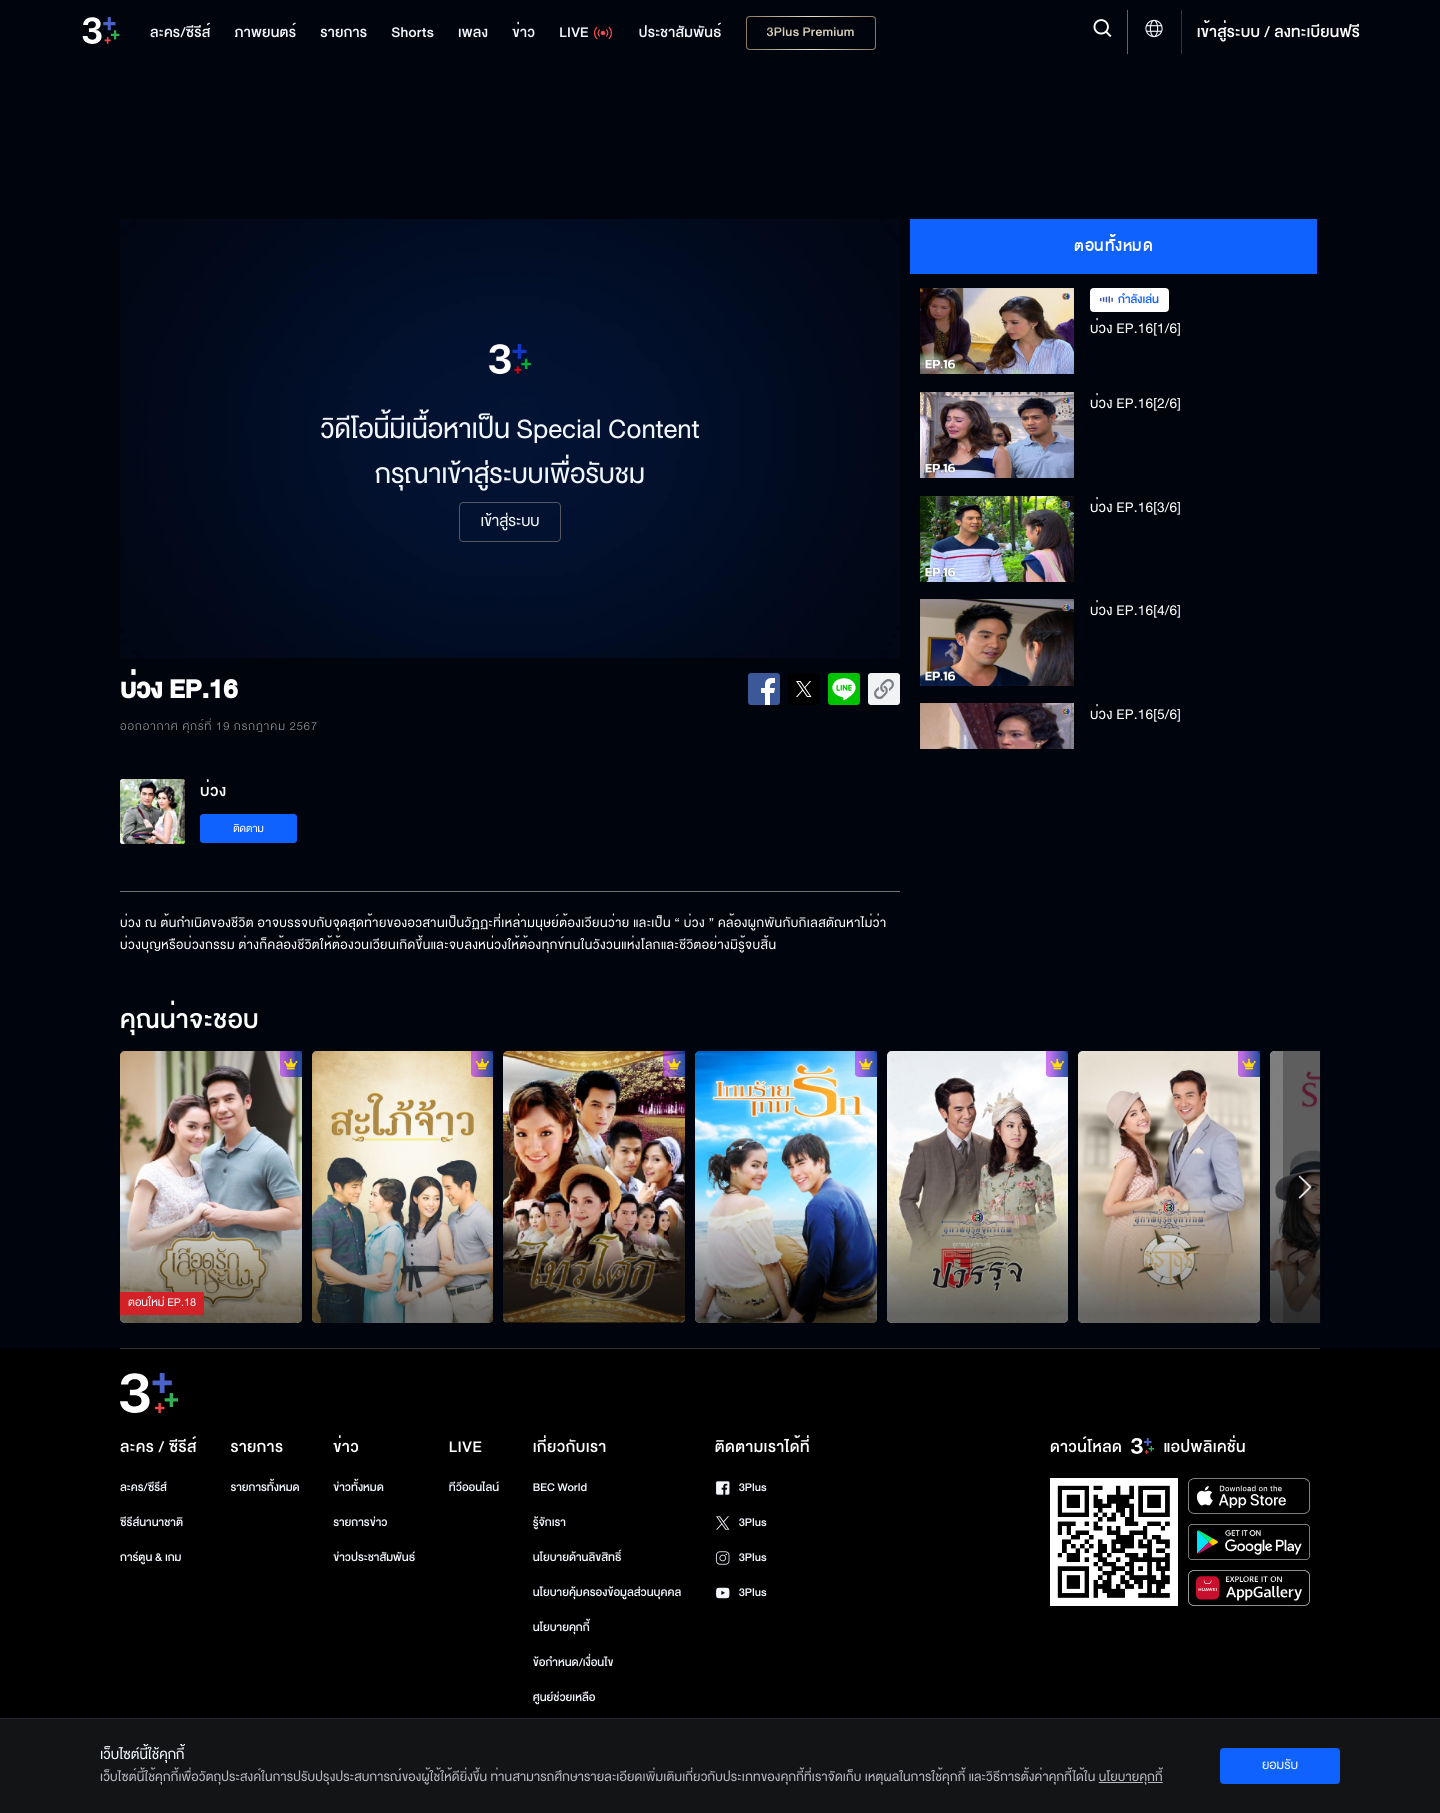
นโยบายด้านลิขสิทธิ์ (577, 1557)
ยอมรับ (1280, 1765)
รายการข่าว (360, 1522)
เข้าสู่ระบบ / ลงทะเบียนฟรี (1278, 32)
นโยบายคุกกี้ (561, 1627)
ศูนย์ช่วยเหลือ (564, 1697)
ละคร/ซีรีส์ (143, 1487)
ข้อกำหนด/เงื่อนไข (573, 1662)
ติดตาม (248, 828)
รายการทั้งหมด (264, 1487)
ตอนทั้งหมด (1113, 246)
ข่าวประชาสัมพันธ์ (374, 1557)
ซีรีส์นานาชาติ (151, 1522)
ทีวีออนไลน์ (474, 1487)
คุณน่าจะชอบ (189, 1021)
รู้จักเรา (549, 1522)
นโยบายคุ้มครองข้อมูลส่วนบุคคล (607, 1592)
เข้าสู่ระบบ (509, 522)
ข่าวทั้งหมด (358, 1487)
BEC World (560, 1487)
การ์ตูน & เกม (151, 1557)
